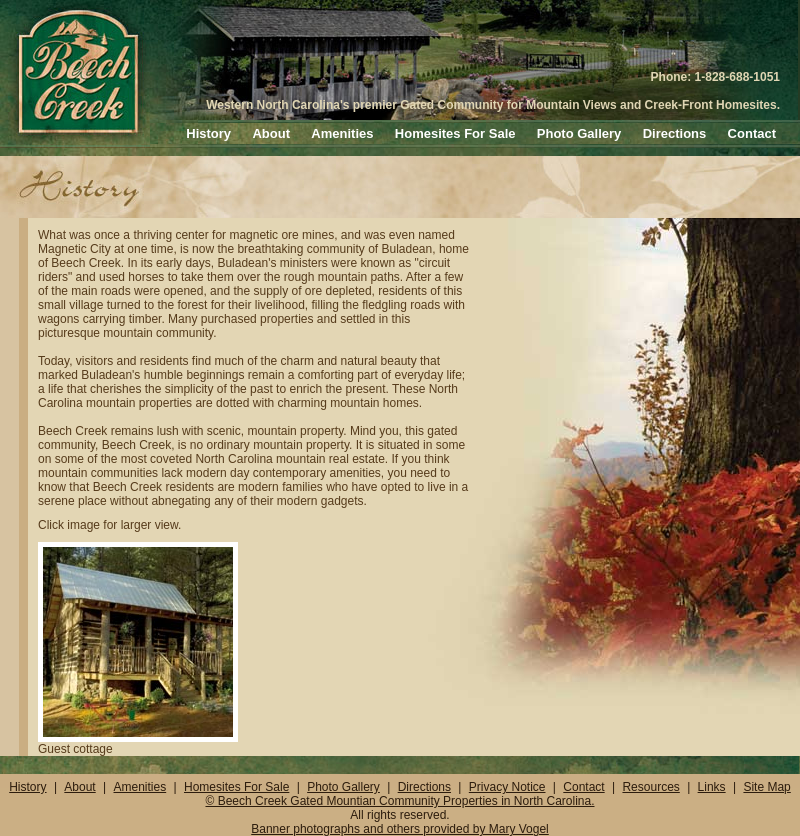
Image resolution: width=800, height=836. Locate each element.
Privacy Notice (507, 787)
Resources (650, 787)
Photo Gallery (579, 133)
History (208, 133)
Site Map (766, 787)
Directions (675, 133)
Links (712, 787)
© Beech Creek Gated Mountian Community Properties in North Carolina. (399, 801)
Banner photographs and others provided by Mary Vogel (400, 829)
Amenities (342, 133)
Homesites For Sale (455, 133)
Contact (752, 133)
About (271, 133)
